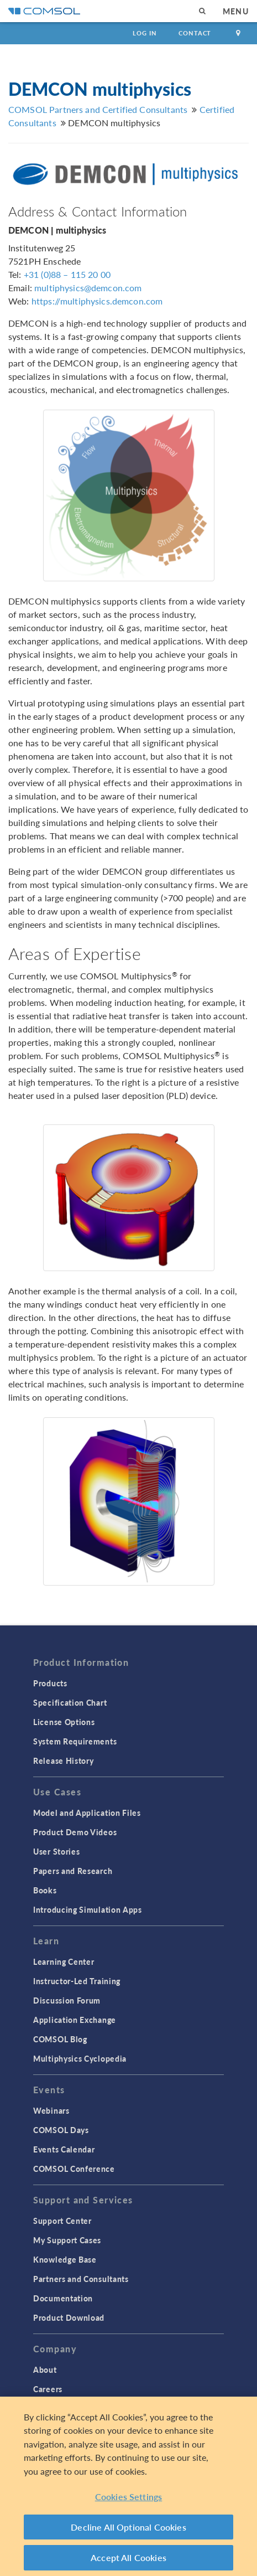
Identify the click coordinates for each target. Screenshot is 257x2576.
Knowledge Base (65, 2259)
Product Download (68, 2317)
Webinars (51, 2110)
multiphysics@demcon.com (87, 287)
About (45, 2369)
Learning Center (64, 1961)
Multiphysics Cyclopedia (80, 2058)
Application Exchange (74, 2019)
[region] (128, 2486)
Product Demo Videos (75, 1831)
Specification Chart (70, 1702)
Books (45, 1890)
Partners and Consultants (81, 2278)
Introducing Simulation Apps (87, 1909)
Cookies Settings (128, 2496)
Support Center (62, 2220)
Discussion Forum (67, 2000)
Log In (144, 33)
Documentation (63, 2298)
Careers (47, 2388)
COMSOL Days (61, 2129)
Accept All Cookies (128, 2557)
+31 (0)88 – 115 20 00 (67, 274)
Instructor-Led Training (76, 1980)
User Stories (56, 1851)
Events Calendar (64, 2149)
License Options (64, 1721)
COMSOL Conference (74, 2168)
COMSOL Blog (60, 2039)
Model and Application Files (87, 1812)
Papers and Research (72, 1870)
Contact (195, 33)
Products (50, 1683)
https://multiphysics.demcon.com (97, 301)
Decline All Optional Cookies (128, 2527)
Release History (63, 1760)
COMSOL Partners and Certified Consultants (97, 109)
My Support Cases (67, 2239)
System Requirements (75, 1741)
